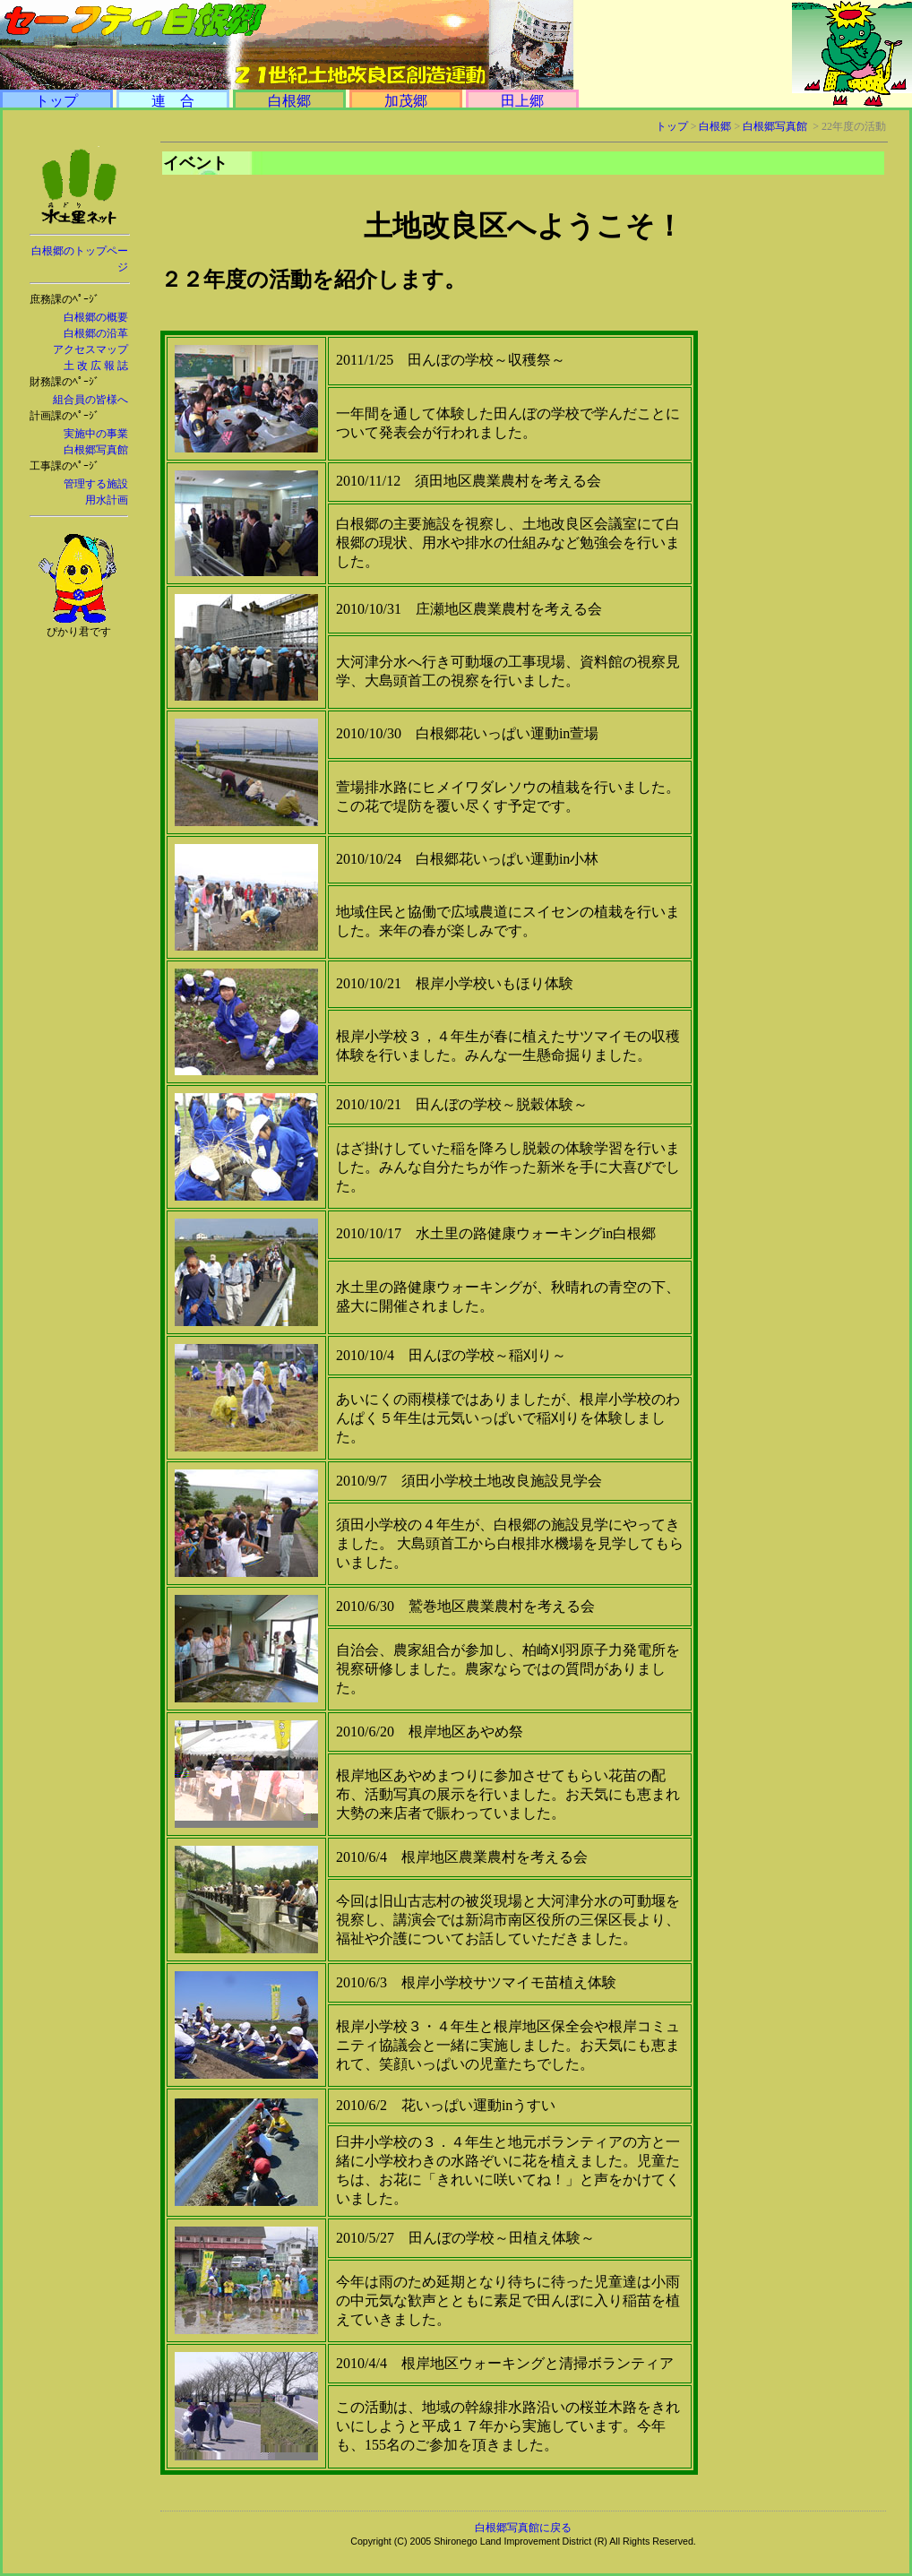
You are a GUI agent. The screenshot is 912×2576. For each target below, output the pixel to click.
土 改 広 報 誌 (96, 365)
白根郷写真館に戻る (523, 2527)
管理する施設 (96, 484)
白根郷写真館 (96, 450)
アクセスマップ (90, 349)
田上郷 (522, 100)
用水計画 (106, 500)
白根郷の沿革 (96, 333)
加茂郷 (405, 100)
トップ (56, 100)
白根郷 (289, 100)
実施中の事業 (96, 433)
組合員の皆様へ (90, 399)
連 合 (172, 100)
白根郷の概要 (96, 317)
